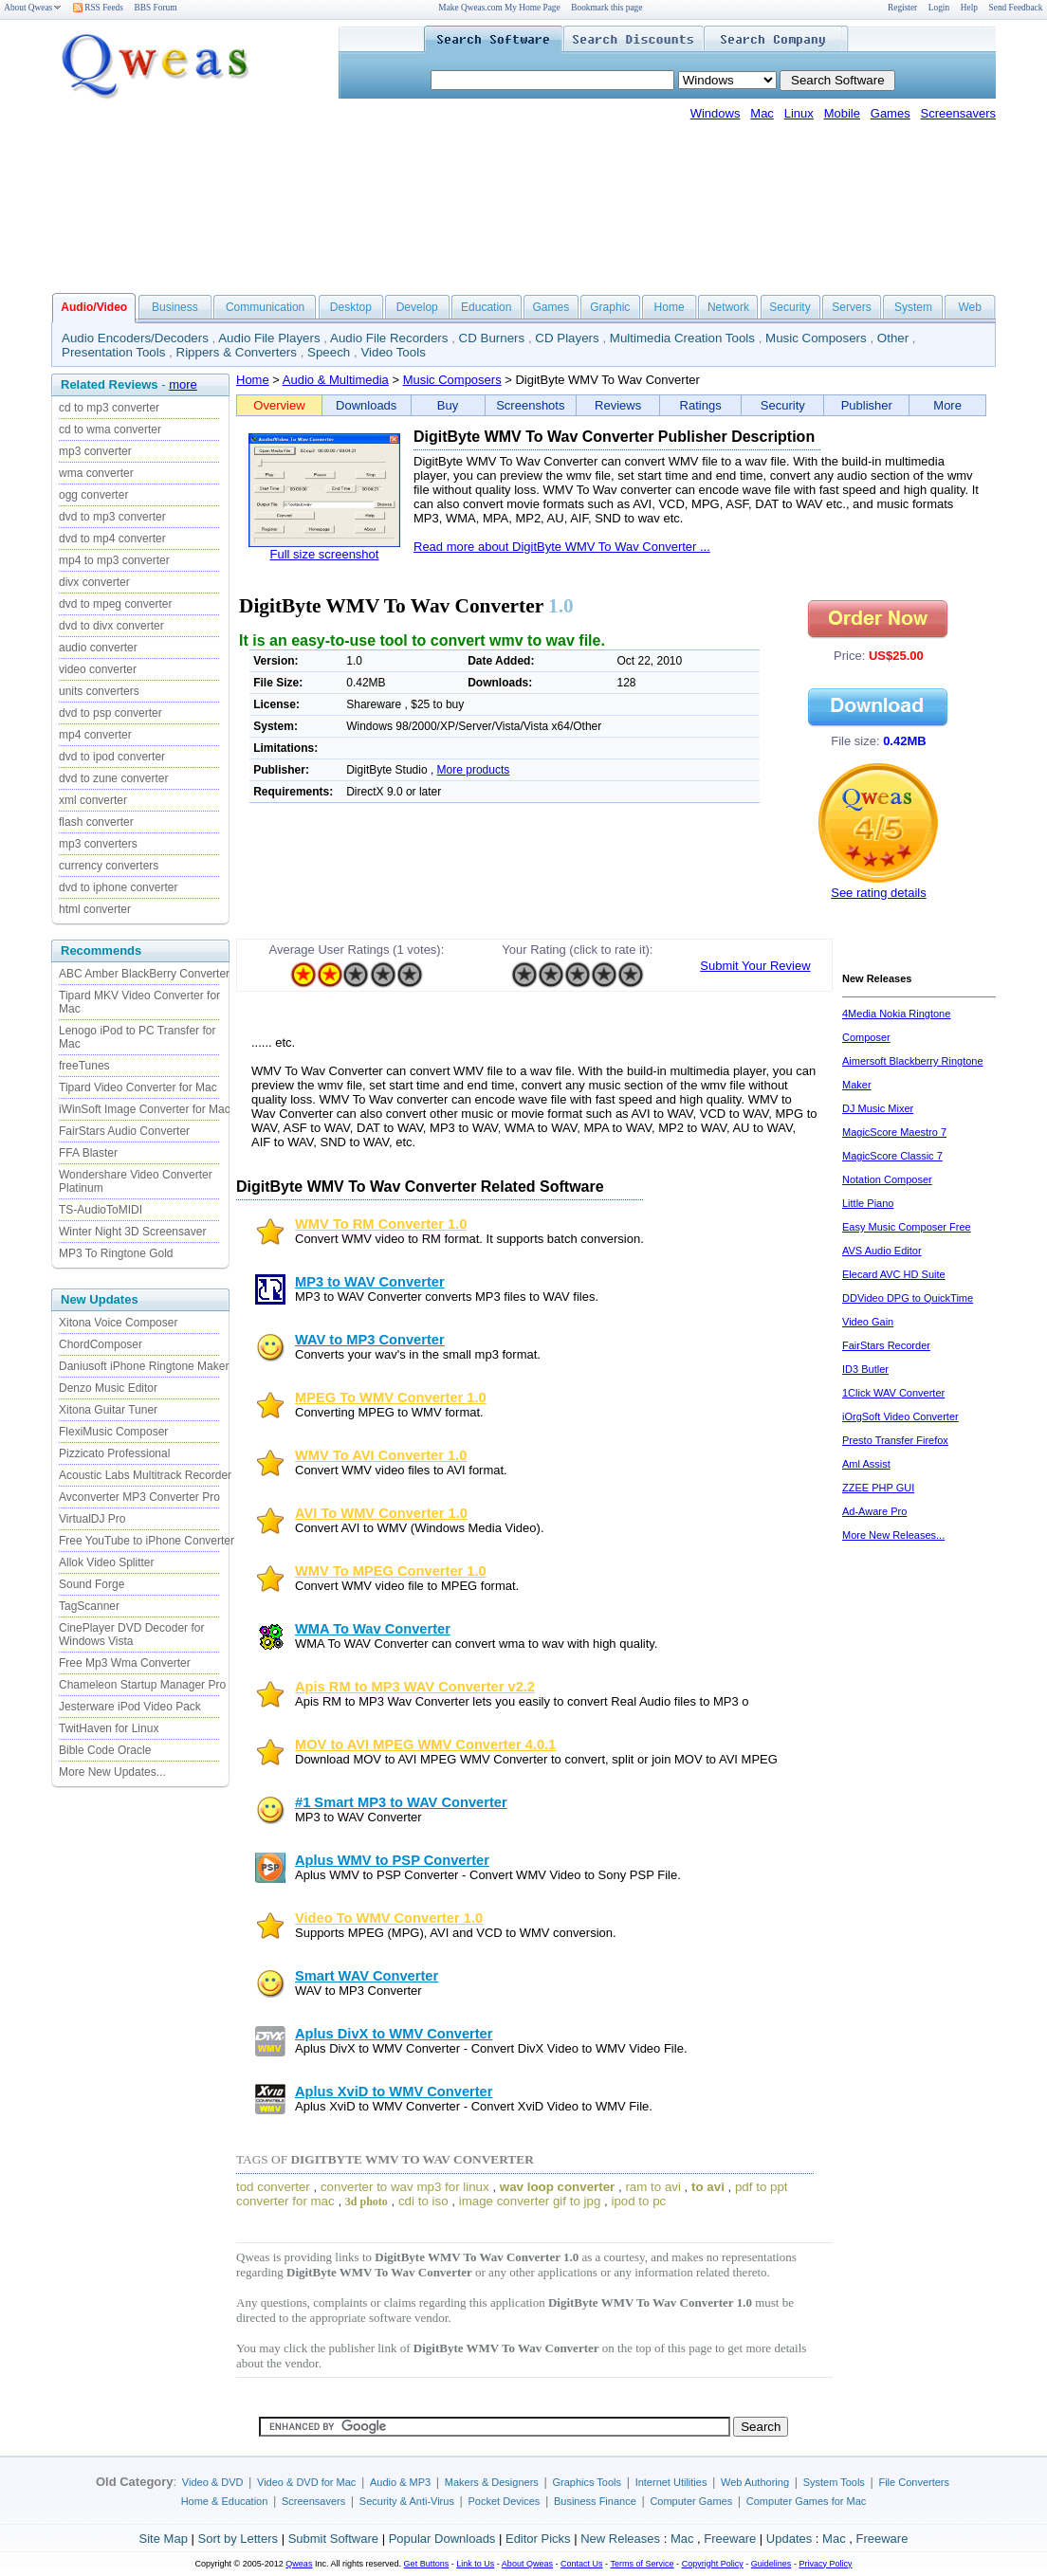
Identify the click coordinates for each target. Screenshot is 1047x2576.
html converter (95, 909)
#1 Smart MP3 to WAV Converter (401, 1802)
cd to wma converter (110, 429)
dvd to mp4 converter (112, 538)
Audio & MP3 (400, 2482)
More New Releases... (893, 1535)
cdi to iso (423, 2201)
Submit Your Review (755, 966)
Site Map (163, 2538)
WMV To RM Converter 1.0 (381, 1224)
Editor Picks (538, 2538)
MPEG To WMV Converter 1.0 (391, 1397)
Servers (851, 307)
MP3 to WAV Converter (370, 1281)
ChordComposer (100, 1344)
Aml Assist (866, 1464)
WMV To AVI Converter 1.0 (381, 1455)
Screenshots (530, 405)
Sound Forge (91, 1584)
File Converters (913, 2482)
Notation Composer (887, 1179)
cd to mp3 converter (109, 407)
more (183, 384)
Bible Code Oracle (105, 1750)
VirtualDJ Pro (92, 1519)
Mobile (842, 113)
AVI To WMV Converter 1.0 (381, 1513)
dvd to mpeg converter (115, 604)
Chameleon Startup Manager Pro (142, 1684)
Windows (715, 113)
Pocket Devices (504, 2501)
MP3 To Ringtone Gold (116, 1253)
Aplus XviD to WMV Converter (393, 2091)
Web (969, 307)
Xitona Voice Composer (118, 1322)
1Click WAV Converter (893, 1392)
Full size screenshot (324, 554)
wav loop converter (557, 2187)
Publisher (866, 405)
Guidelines (771, 2563)
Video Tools (392, 352)
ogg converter (93, 495)
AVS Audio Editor (882, 1250)
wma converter (96, 473)
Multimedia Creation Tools (682, 338)
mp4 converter (95, 734)
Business (175, 307)
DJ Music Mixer (877, 1108)
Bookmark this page (606, 7)
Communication (265, 307)
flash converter (96, 822)
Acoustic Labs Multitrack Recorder (145, 1475)
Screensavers (958, 113)
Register (902, 7)
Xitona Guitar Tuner (108, 1409)
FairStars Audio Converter (124, 1131)
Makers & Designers (492, 2482)
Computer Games (691, 2501)
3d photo (366, 2201)
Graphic (610, 307)
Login (938, 7)
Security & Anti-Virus (406, 2501)
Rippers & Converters (236, 352)
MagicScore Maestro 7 (894, 1132)
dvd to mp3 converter (112, 516)
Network (728, 307)
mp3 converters (98, 843)
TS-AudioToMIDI (100, 1209)
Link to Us (475, 2563)
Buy (447, 405)
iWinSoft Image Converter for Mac (144, 1109)
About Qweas (33, 7)
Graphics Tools (586, 2482)
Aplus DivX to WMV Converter (393, 2033)
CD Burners (492, 338)
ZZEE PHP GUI (878, 1487)
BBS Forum (156, 7)
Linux (799, 113)
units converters (99, 691)
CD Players (566, 338)
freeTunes (84, 1065)
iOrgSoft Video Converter (900, 1416)
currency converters (108, 865)
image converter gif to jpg (530, 2201)
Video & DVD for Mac (306, 2482)
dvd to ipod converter (112, 756)
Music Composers (816, 338)
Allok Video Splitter (107, 1562)
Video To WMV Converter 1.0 (389, 1918)
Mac (762, 113)
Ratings (701, 405)
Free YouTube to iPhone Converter (146, 1540)
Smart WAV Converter (366, 1975)
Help (969, 7)
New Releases (620, 2538)
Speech (328, 352)
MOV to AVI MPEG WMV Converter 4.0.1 (425, 1744)
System (913, 307)
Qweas (298, 2563)
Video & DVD (213, 2482)
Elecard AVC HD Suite (894, 1274)
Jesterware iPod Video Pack (130, 1706)
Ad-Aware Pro (874, 1511)
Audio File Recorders (389, 338)
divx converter (94, 582)
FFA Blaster (88, 1153)
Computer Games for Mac (806, 2501)
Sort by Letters (237, 2538)
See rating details (878, 893)
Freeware (730, 2538)
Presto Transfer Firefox (895, 1440)
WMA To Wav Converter (372, 1628)
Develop (417, 307)
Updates (789, 2538)
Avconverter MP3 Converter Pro (139, 1497)
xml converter (93, 800)
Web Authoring (755, 2482)
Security (789, 307)
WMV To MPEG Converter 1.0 (391, 1571)
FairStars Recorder (886, 1345)
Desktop (351, 307)
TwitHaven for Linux (108, 1728)
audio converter (98, 647)
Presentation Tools (113, 352)
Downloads (366, 405)
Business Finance (595, 2501)
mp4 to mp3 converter (114, 560)
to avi (708, 2187)
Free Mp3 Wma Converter (125, 1663)
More (947, 405)
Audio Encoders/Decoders (135, 338)
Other (893, 338)
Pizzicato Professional (114, 1453)
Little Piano (867, 1203)
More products (473, 769)
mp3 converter (95, 451)
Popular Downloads (442, 2538)
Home (669, 307)
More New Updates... (112, 1772)
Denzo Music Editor (108, 1388)
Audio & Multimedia (336, 380)
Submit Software (333, 2538)
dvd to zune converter (113, 778)
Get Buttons (427, 2563)
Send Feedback (1016, 7)
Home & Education (224, 2501)
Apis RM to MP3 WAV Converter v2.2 (415, 1686)
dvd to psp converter (110, 713)
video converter (98, 669)
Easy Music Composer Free (906, 1227)
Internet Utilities (671, 2482)
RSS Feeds (98, 7)
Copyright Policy (713, 2563)
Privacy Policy (825, 2563)
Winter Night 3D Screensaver (132, 1231)
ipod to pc (638, 2201)
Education (486, 307)
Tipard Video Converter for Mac (138, 1087)
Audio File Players (269, 338)
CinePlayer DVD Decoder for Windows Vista (131, 1634)
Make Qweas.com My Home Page (499, 7)
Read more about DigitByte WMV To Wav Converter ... (561, 546)
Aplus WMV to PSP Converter (392, 1860)
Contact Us (581, 2563)
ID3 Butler (865, 1369)
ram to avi (653, 2187)
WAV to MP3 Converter (370, 1339)
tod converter (273, 2187)
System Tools (834, 2482)
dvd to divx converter (111, 625)
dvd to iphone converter (118, 887)
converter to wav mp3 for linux (405, 2187)
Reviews (618, 405)
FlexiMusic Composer (113, 1431)
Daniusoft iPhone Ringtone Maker (144, 1366)
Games (890, 113)
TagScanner (89, 1606)
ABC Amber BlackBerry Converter (144, 973)
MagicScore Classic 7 (892, 1155)
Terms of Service (641, 2563)
